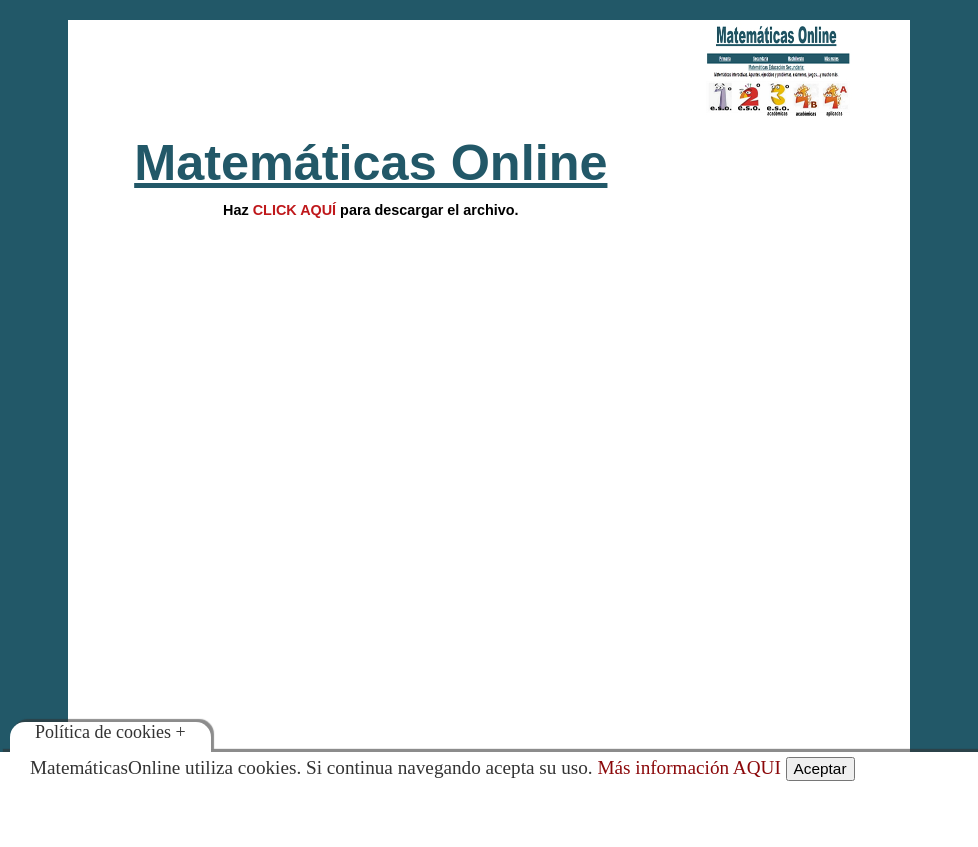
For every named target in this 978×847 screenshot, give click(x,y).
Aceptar (820, 768)
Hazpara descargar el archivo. (370, 210)
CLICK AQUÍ (294, 210)
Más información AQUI (688, 767)
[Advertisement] (370, 75)
